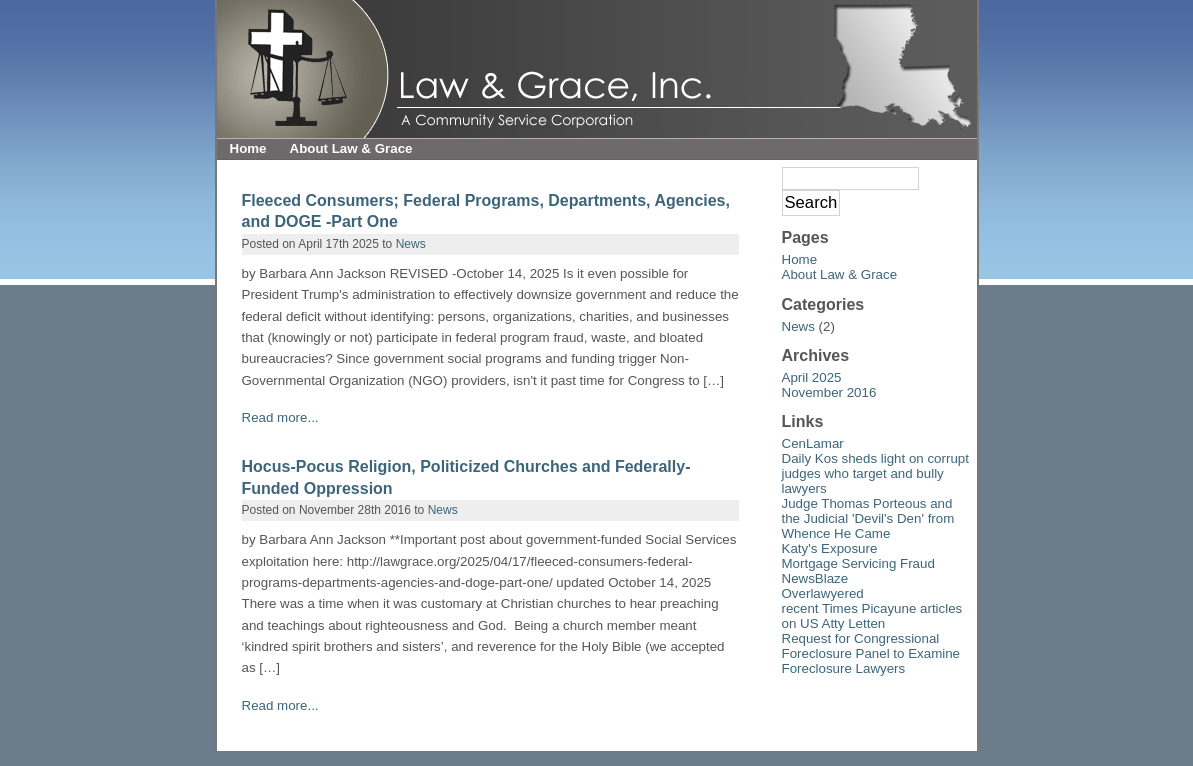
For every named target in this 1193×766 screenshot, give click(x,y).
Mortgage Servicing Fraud (858, 563)
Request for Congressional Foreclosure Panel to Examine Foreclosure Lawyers (871, 653)
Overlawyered (823, 593)
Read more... (280, 417)
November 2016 (829, 392)
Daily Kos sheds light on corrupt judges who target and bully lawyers (875, 473)
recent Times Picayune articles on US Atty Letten (872, 616)
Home (248, 148)
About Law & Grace (351, 148)
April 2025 (812, 377)
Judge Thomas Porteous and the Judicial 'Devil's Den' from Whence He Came (868, 518)
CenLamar (813, 443)
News (411, 244)
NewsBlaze (815, 578)
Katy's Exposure (830, 548)
